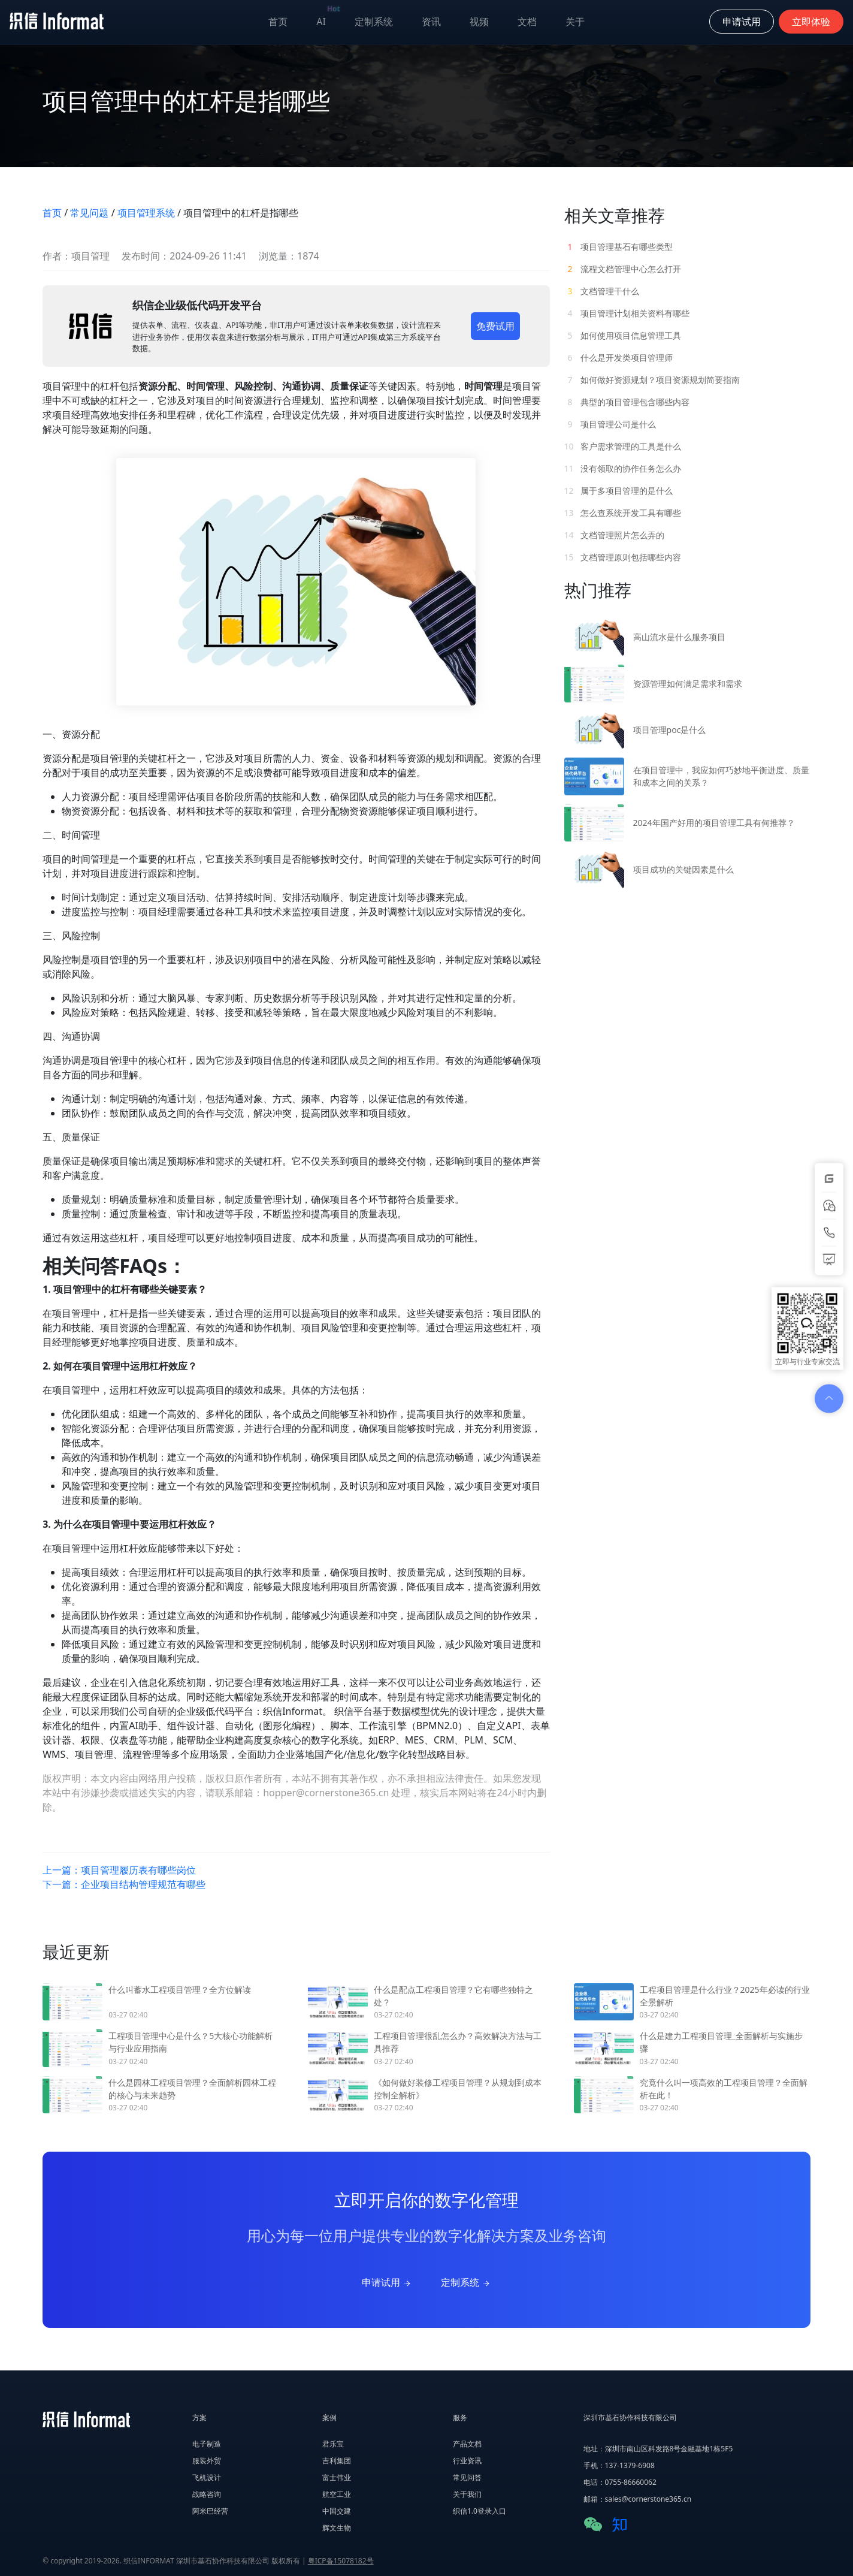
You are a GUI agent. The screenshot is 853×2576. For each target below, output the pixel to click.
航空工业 (336, 2494)
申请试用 (387, 2282)
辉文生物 (336, 2528)
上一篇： (119, 1870)
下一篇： (124, 1884)
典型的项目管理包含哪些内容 (627, 402)
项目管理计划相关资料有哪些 (627, 313)
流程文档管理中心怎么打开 (623, 269)
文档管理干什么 (602, 291)
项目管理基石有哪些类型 (618, 246)
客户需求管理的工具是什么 (623, 446)
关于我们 (467, 2494)
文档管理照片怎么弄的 (614, 535)
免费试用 (495, 326)
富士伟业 (336, 2477)
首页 (278, 21)
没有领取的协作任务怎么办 (623, 468)
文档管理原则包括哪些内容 (623, 557)
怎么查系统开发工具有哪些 (623, 512)
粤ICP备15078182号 (341, 2561)
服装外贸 (206, 2461)
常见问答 (467, 2477)
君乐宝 (333, 2444)
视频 (479, 21)
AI (328, 19)
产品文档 (467, 2444)
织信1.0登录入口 (479, 2511)
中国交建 (336, 2511)
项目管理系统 (146, 212)
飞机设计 (206, 2477)
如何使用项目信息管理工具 (623, 335)
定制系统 (374, 21)
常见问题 (89, 212)
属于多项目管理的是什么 (618, 490)
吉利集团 (336, 2461)
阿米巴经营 (210, 2511)
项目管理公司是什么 (610, 424)
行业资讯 (467, 2461)
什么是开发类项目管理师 (618, 357)
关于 (575, 21)
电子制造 (206, 2444)
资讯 (431, 21)
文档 (527, 21)
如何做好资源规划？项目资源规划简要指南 (652, 379)
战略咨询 (206, 2494)
